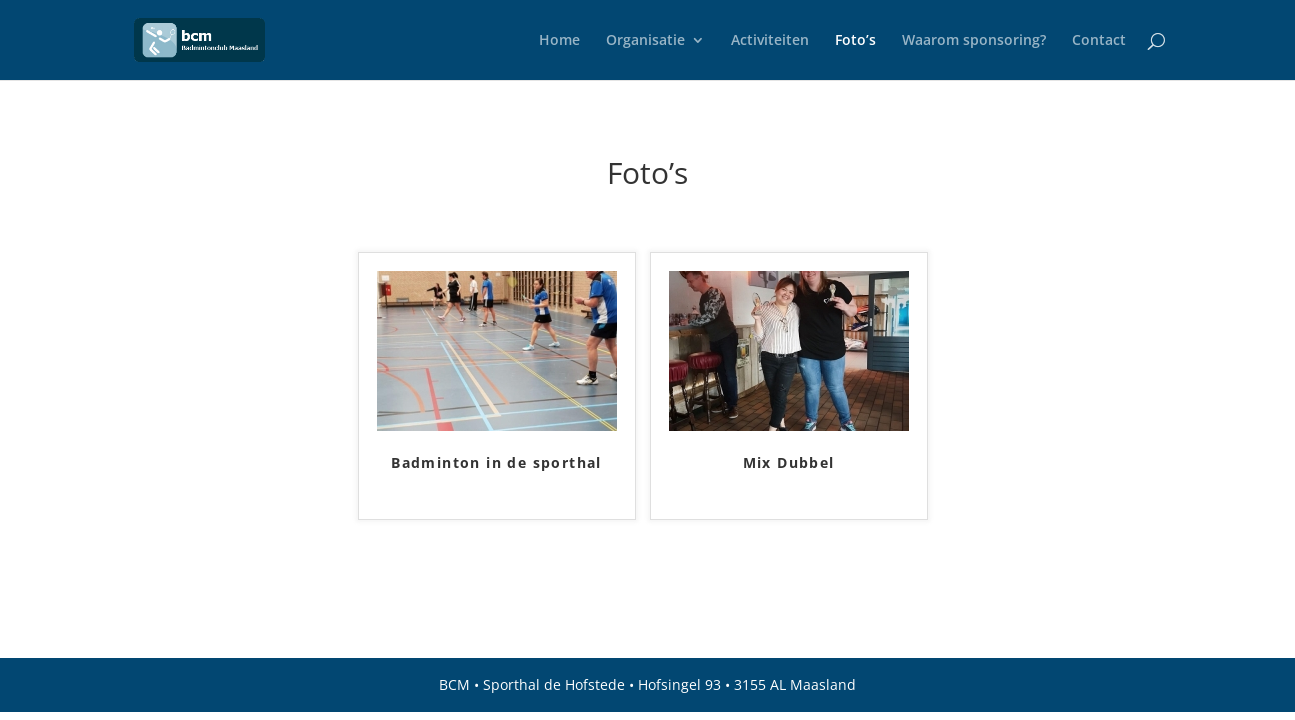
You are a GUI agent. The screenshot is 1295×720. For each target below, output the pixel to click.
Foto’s (855, 41)
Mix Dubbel (789, 463)
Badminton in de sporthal (496, 463)
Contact (1099, 41)
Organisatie (645, 41)
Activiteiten (770, 41)
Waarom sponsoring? (974, 41)
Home (559, 41)
